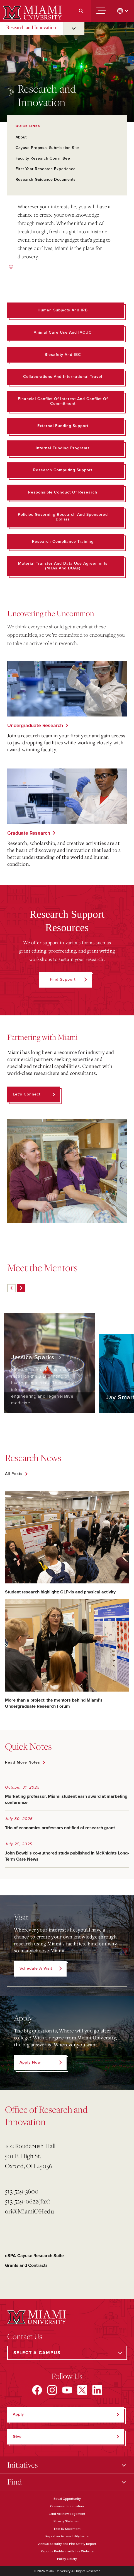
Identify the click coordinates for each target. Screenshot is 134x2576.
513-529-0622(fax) (27, 2201)
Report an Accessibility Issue (67, 2536)
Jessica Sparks (33, 1357)
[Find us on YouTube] (67, 2390)
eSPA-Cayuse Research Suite (34, 2255)
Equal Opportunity (67, 2499)
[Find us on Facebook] (37, 2390)
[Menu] (101, 11)
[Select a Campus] (67, 2353)
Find (14, 2481)
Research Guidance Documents (46, 179)
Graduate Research (28, 833)
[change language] (123, 11)
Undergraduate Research (35, 725)
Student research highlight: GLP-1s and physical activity (60, 1592)
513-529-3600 (21, 2191)
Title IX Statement (67, 2529)
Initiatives (22, 2465)
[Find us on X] (82, 2390)
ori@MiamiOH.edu (29, 2211)
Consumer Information (67, 2506)
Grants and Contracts (26, 2265)
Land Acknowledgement (67, 2514)
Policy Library (67, 2559)
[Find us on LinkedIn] (97, 2390)
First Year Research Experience (46, 169)
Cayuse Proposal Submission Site (47, 147)
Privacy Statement (67, 2521)
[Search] (81, 11)
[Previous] (11, 1288)
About (21, 137)
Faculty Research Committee (43, 158)
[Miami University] (31, 12)
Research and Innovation (31, 27)
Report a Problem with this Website (67, 2551)
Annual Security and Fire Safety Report (67, 2544)
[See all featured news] (16, 1474)
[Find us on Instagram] (52, 2390)
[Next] (21, 1288)
